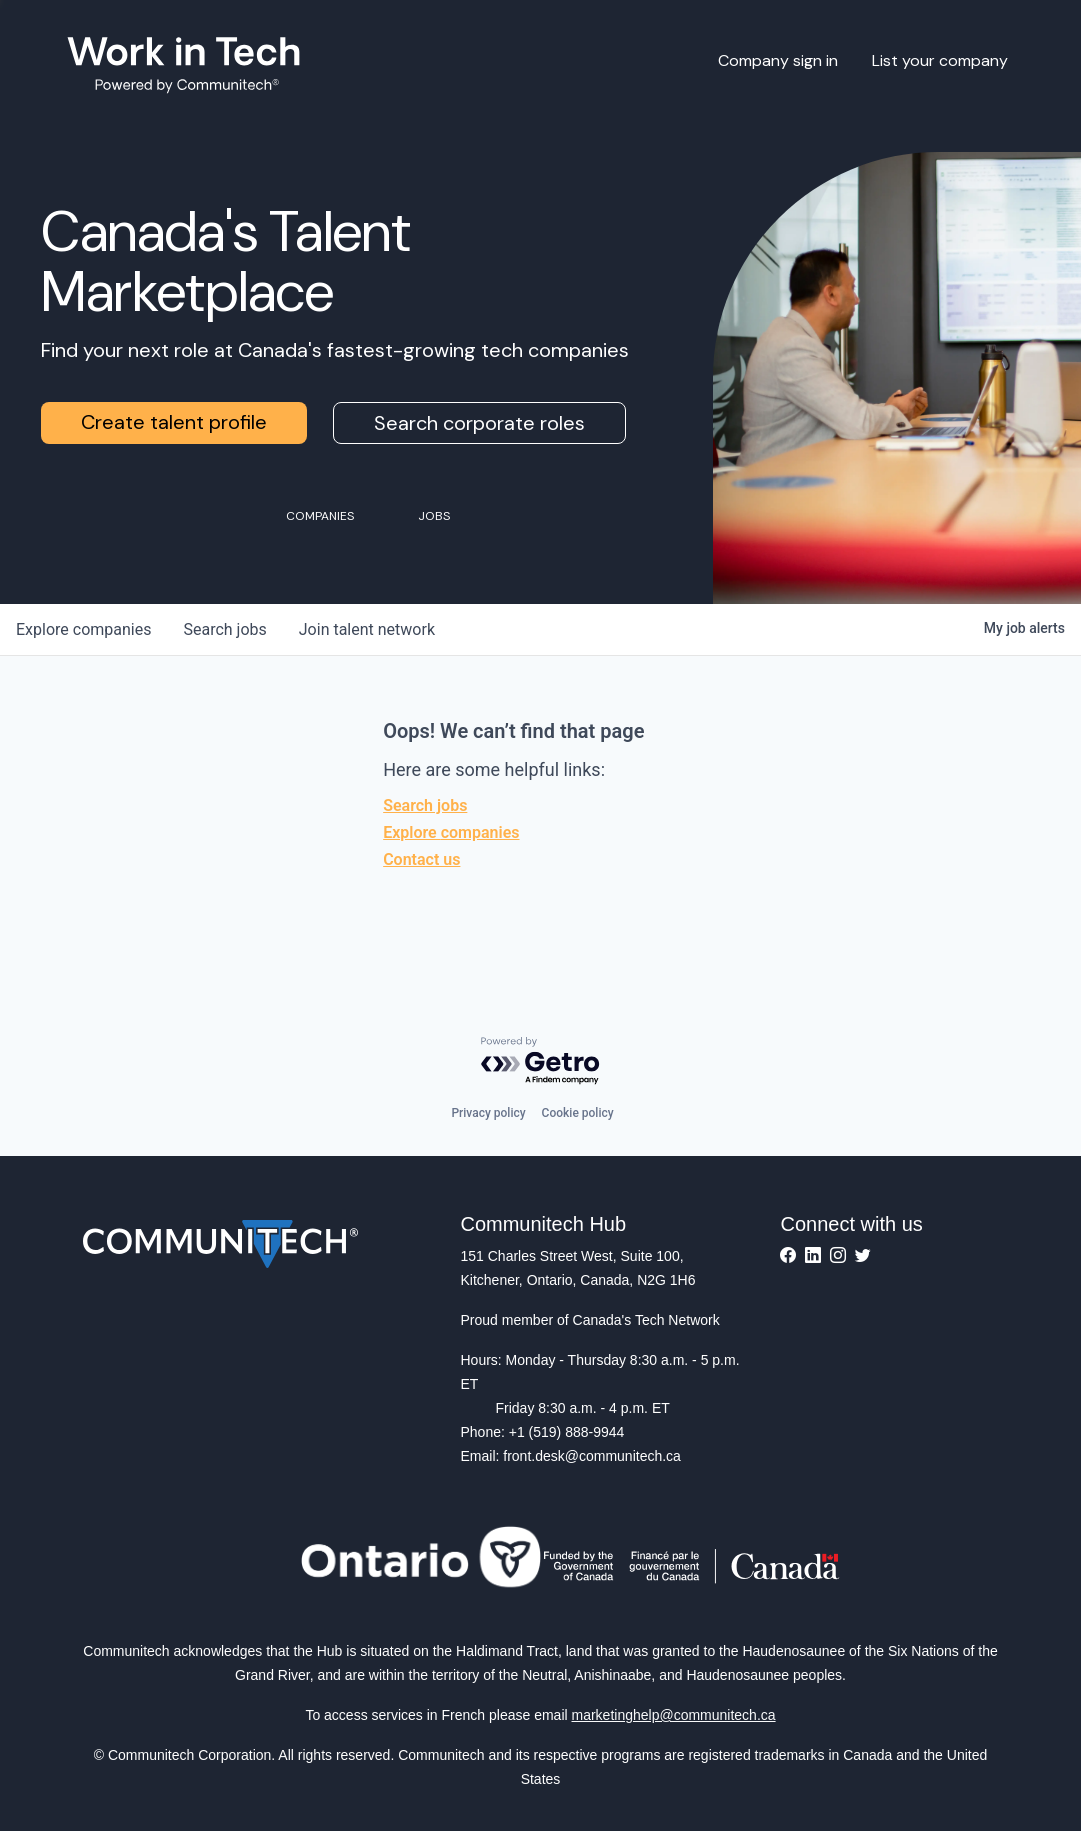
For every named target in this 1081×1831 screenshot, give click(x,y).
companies (83, 629)
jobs (224, 629)
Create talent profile (174, 422)
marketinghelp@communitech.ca (674, 1715)
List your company (940, 60)
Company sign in (778, 60)
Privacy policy (488, 1113)
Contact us (421, 859)
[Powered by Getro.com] (541, 1061)
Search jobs (425, 805)
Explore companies (451, 832)
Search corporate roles (479, 423)
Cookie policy (578, 1113)
